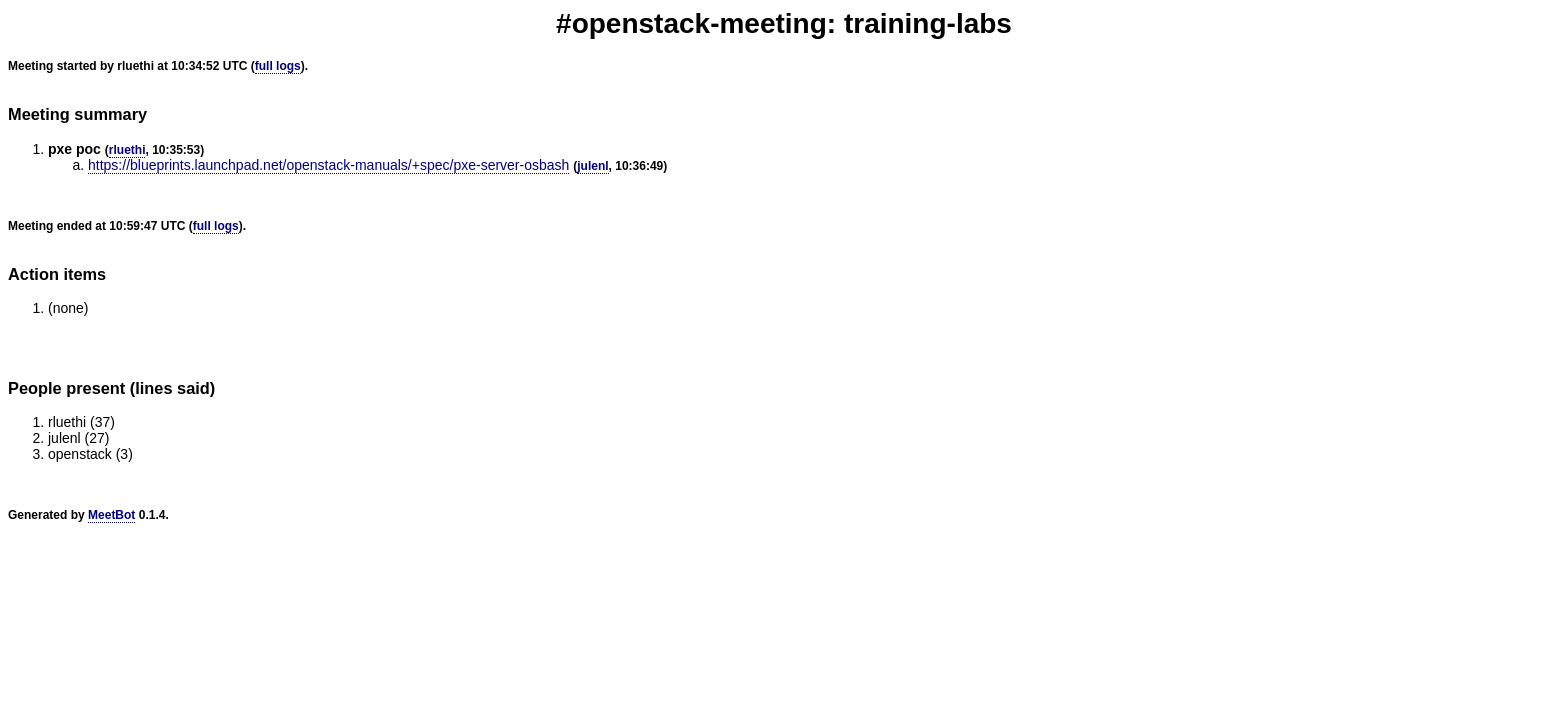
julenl (592, 166)
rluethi (127, 150)
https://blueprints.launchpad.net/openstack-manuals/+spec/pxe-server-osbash (328, 165)
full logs (278, 66)
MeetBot (111, 515)
